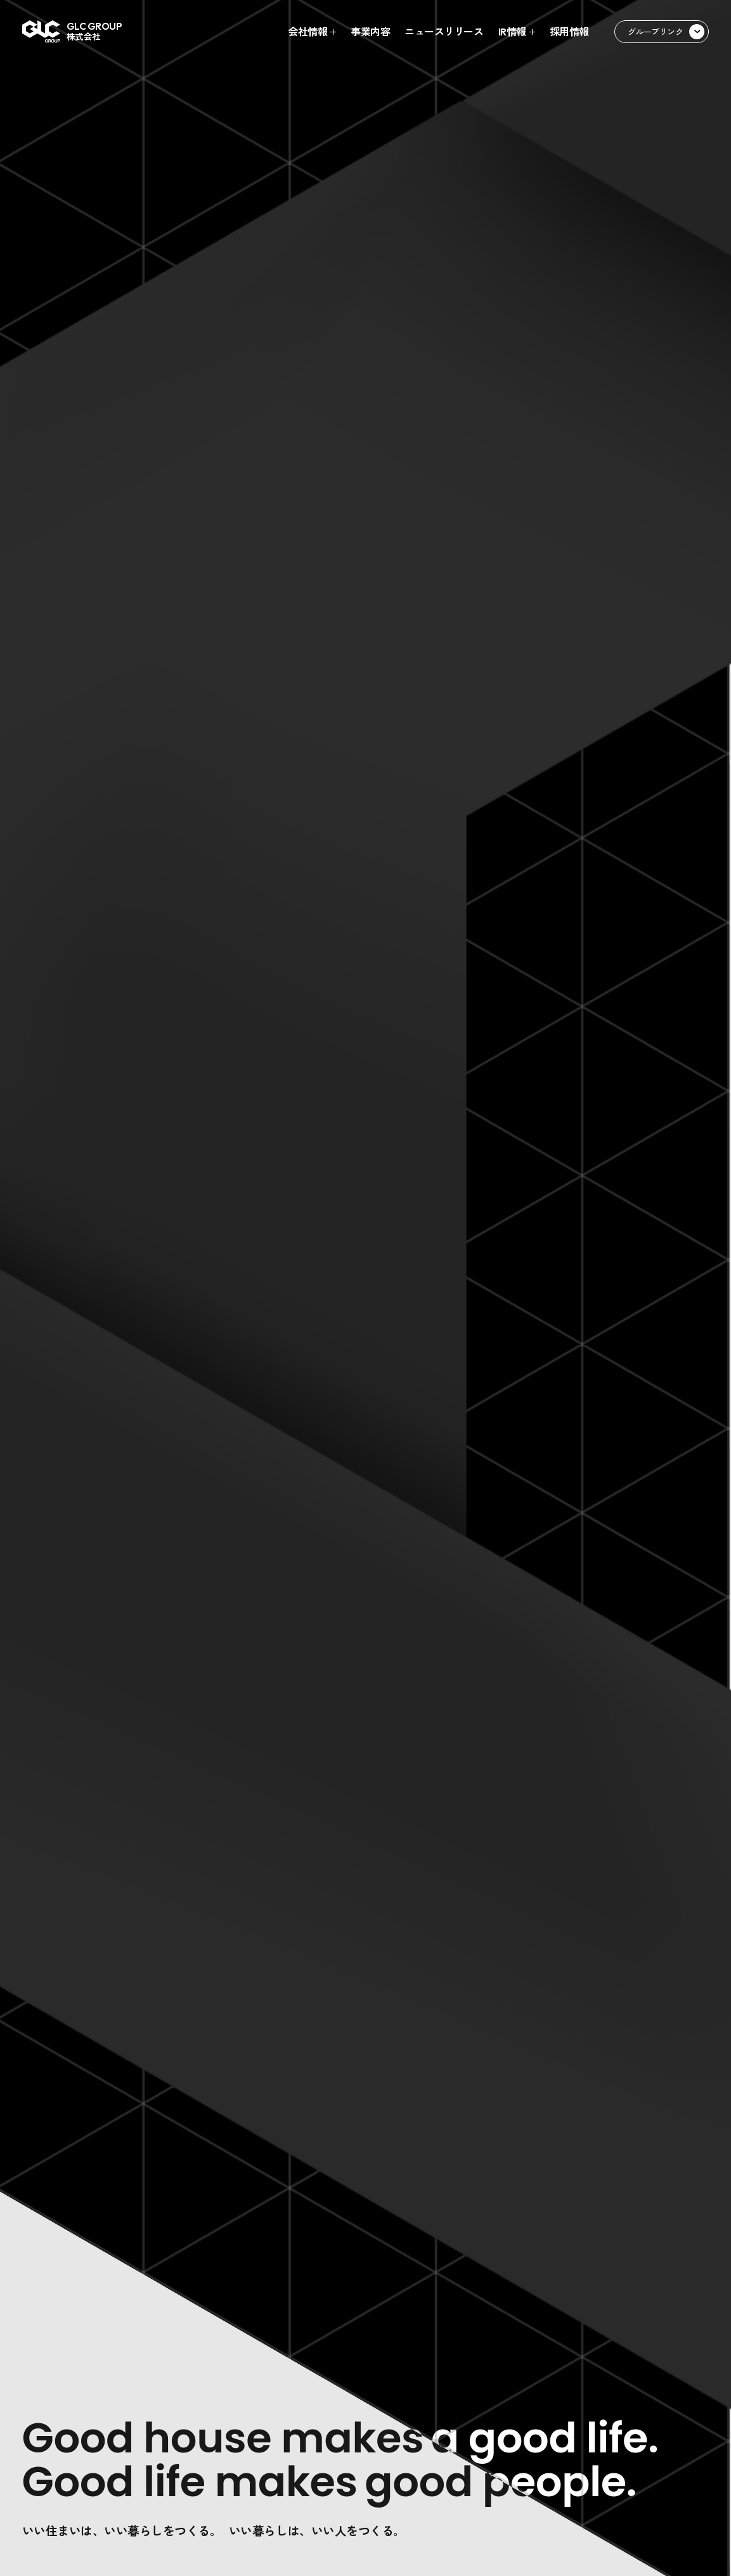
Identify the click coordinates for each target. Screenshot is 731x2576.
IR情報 (512, 31)
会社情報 (307, 31)
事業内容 (370, 31)
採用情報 (569, 31)
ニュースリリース (443, 31)
